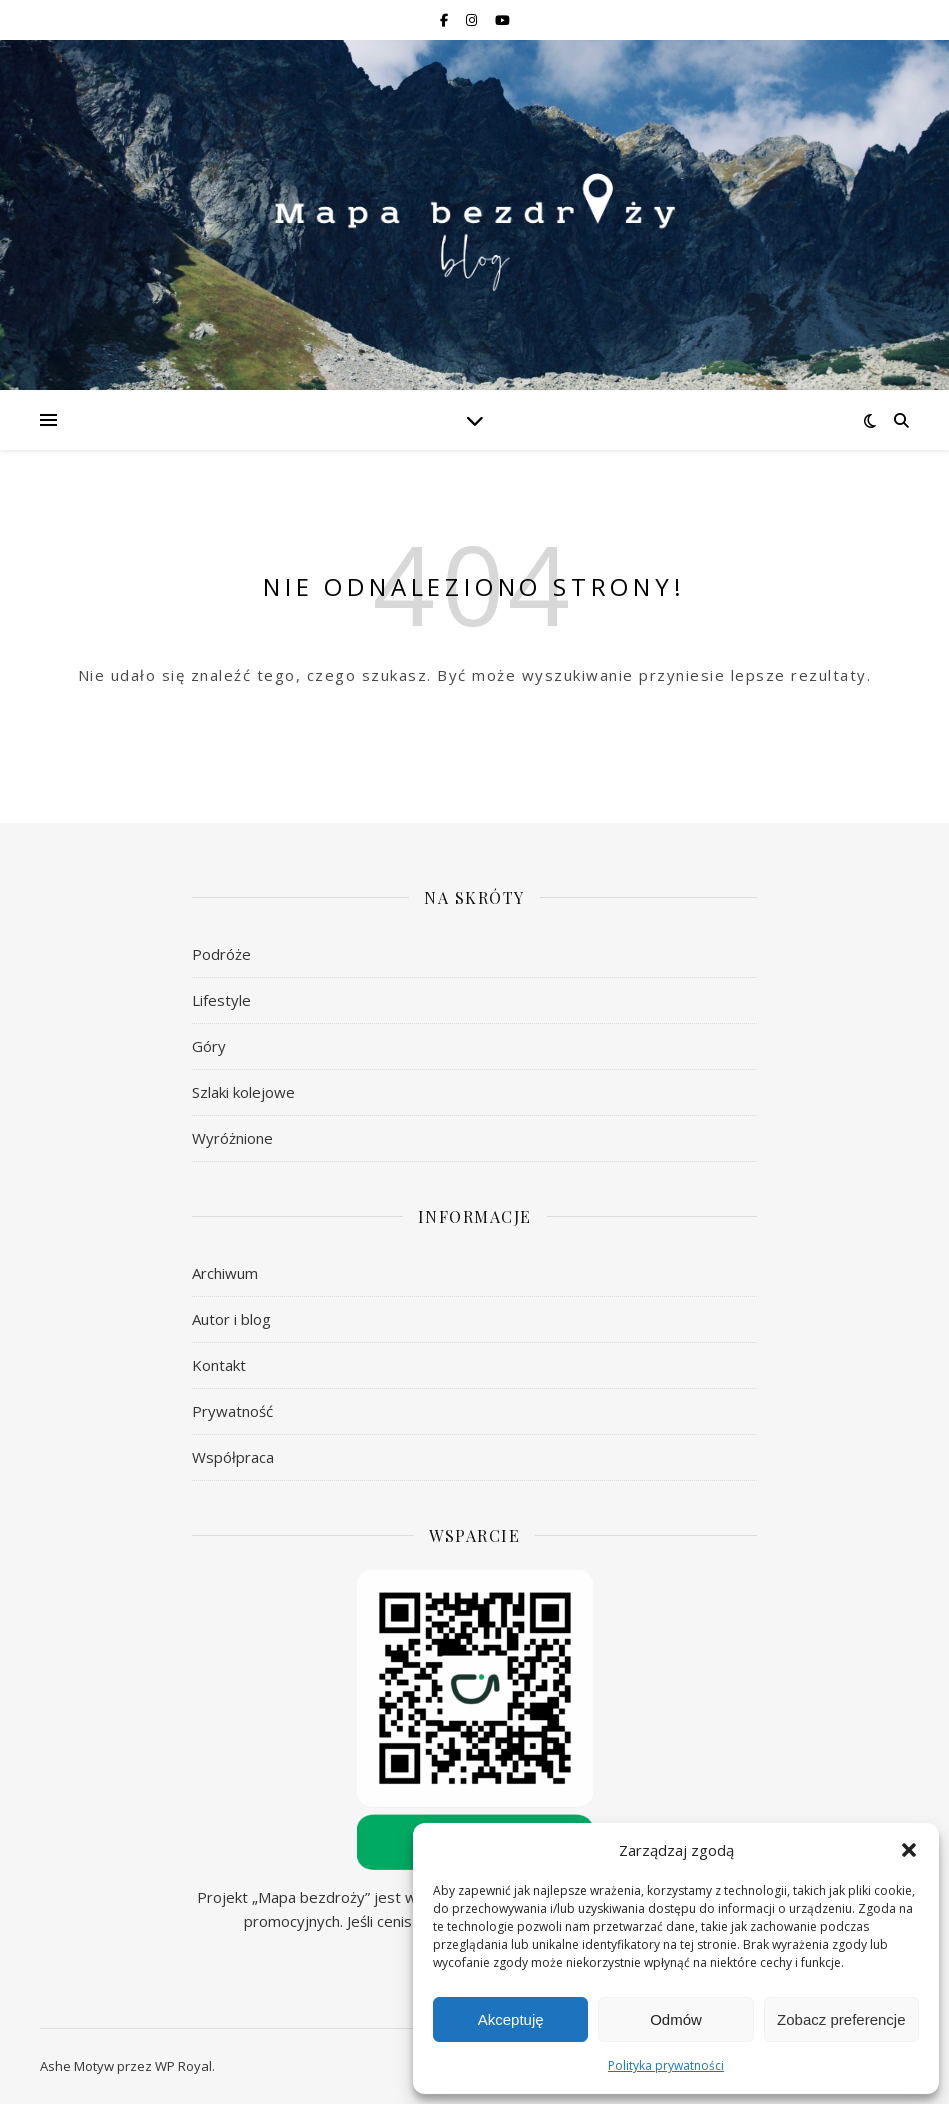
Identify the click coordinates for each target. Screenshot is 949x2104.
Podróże (221, 954)
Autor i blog (231, 1319)
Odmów (676, 2019)
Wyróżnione (232, 1138)
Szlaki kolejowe (243, 1092)
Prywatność (232, 1411)
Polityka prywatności (666, 2065)
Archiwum (225, 1273)
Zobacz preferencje (841, 2019)
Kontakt (219, 1365)
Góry (209, 1046)
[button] (909, 1850)
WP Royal (183, 2066)
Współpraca (233, 1457)
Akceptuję (511, 2019)
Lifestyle (221, 1000)
